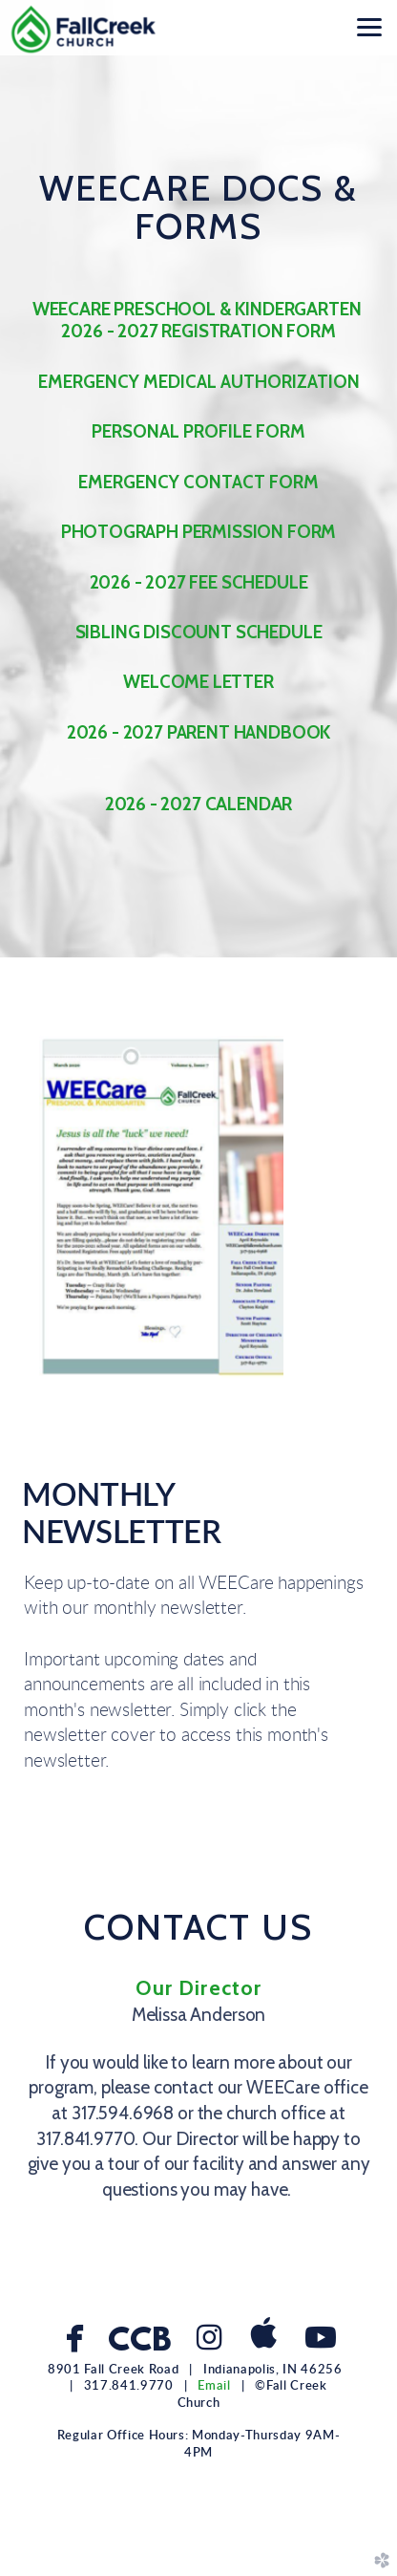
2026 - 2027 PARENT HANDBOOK (198, 732)
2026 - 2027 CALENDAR (199, 804)
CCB (139, 2342)
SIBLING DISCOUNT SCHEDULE (199, 632)
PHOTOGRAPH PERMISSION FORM (199, 532)
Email (214, 2386)
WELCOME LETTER (198, 682)
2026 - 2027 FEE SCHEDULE (199, 582)
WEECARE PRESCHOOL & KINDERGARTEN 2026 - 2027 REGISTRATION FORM (198, 320)
